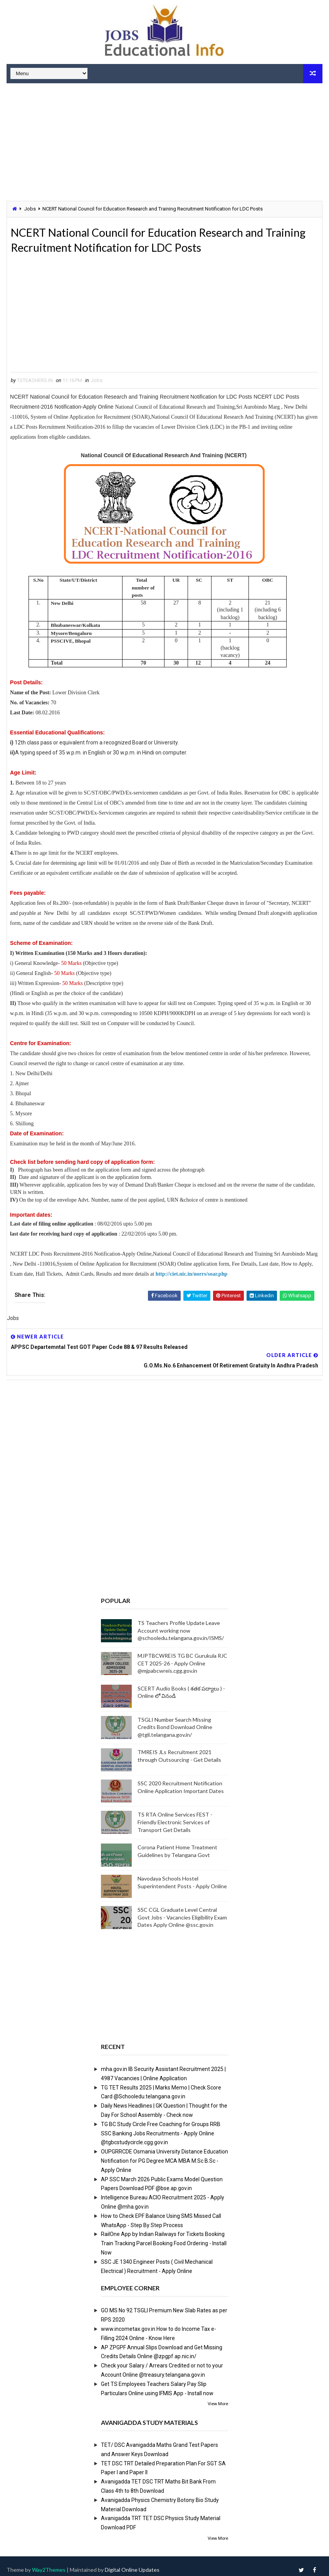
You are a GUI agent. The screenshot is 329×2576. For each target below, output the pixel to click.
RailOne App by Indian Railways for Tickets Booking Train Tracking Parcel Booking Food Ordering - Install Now (164, 2236)
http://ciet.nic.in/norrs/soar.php (190, 1277)
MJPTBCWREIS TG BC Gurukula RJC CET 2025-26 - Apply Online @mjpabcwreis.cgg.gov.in (182, 1656)
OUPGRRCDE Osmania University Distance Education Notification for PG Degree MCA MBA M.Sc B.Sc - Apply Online (164, 2153)
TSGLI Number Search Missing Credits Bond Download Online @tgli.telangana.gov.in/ (175, 1720)
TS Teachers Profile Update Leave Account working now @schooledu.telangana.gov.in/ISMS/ (181, 1623)
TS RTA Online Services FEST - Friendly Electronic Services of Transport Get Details (175, 1814)
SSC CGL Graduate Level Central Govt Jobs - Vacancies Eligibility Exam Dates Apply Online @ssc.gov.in (182, 1910)
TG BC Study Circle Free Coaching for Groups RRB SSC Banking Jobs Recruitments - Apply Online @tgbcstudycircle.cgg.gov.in (160, 2126)
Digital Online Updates (132, 2562)
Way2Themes (48, 2562)
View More (218, 2396)
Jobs (30, 209)
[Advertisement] (164, 143)
